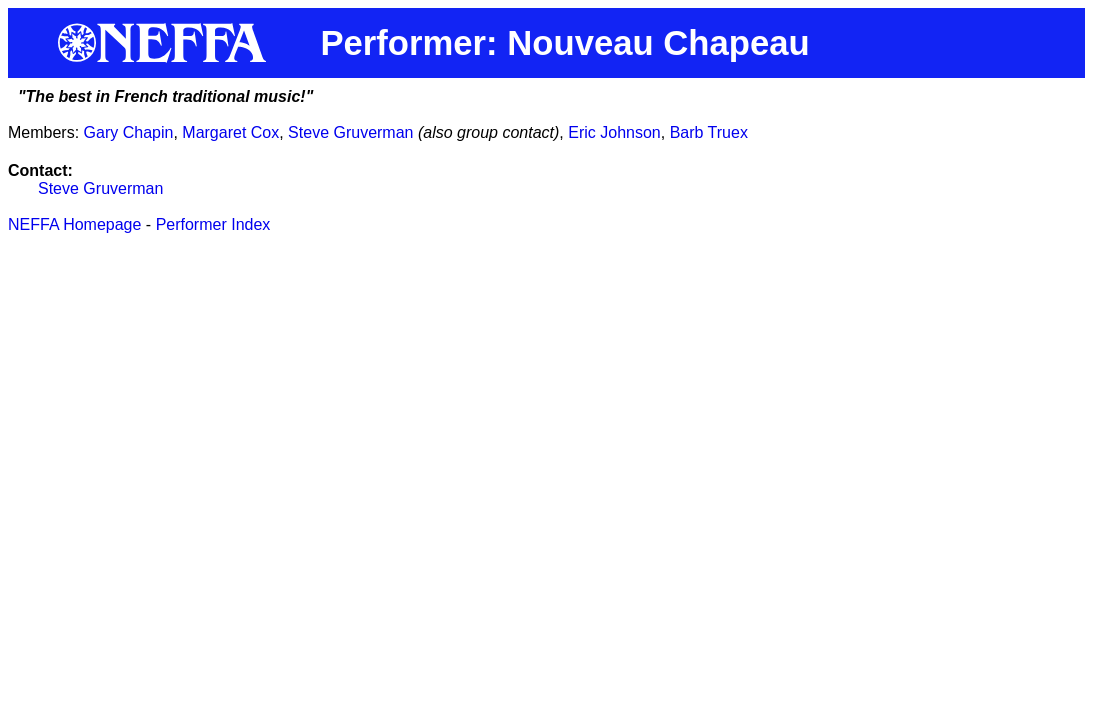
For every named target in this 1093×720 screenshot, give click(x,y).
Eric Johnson (614, 132)
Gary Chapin (129, 132)
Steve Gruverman (350, 132)
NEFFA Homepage (74, 224)
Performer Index (213, 224)
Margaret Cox (230, 132)
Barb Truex (709, 132)
